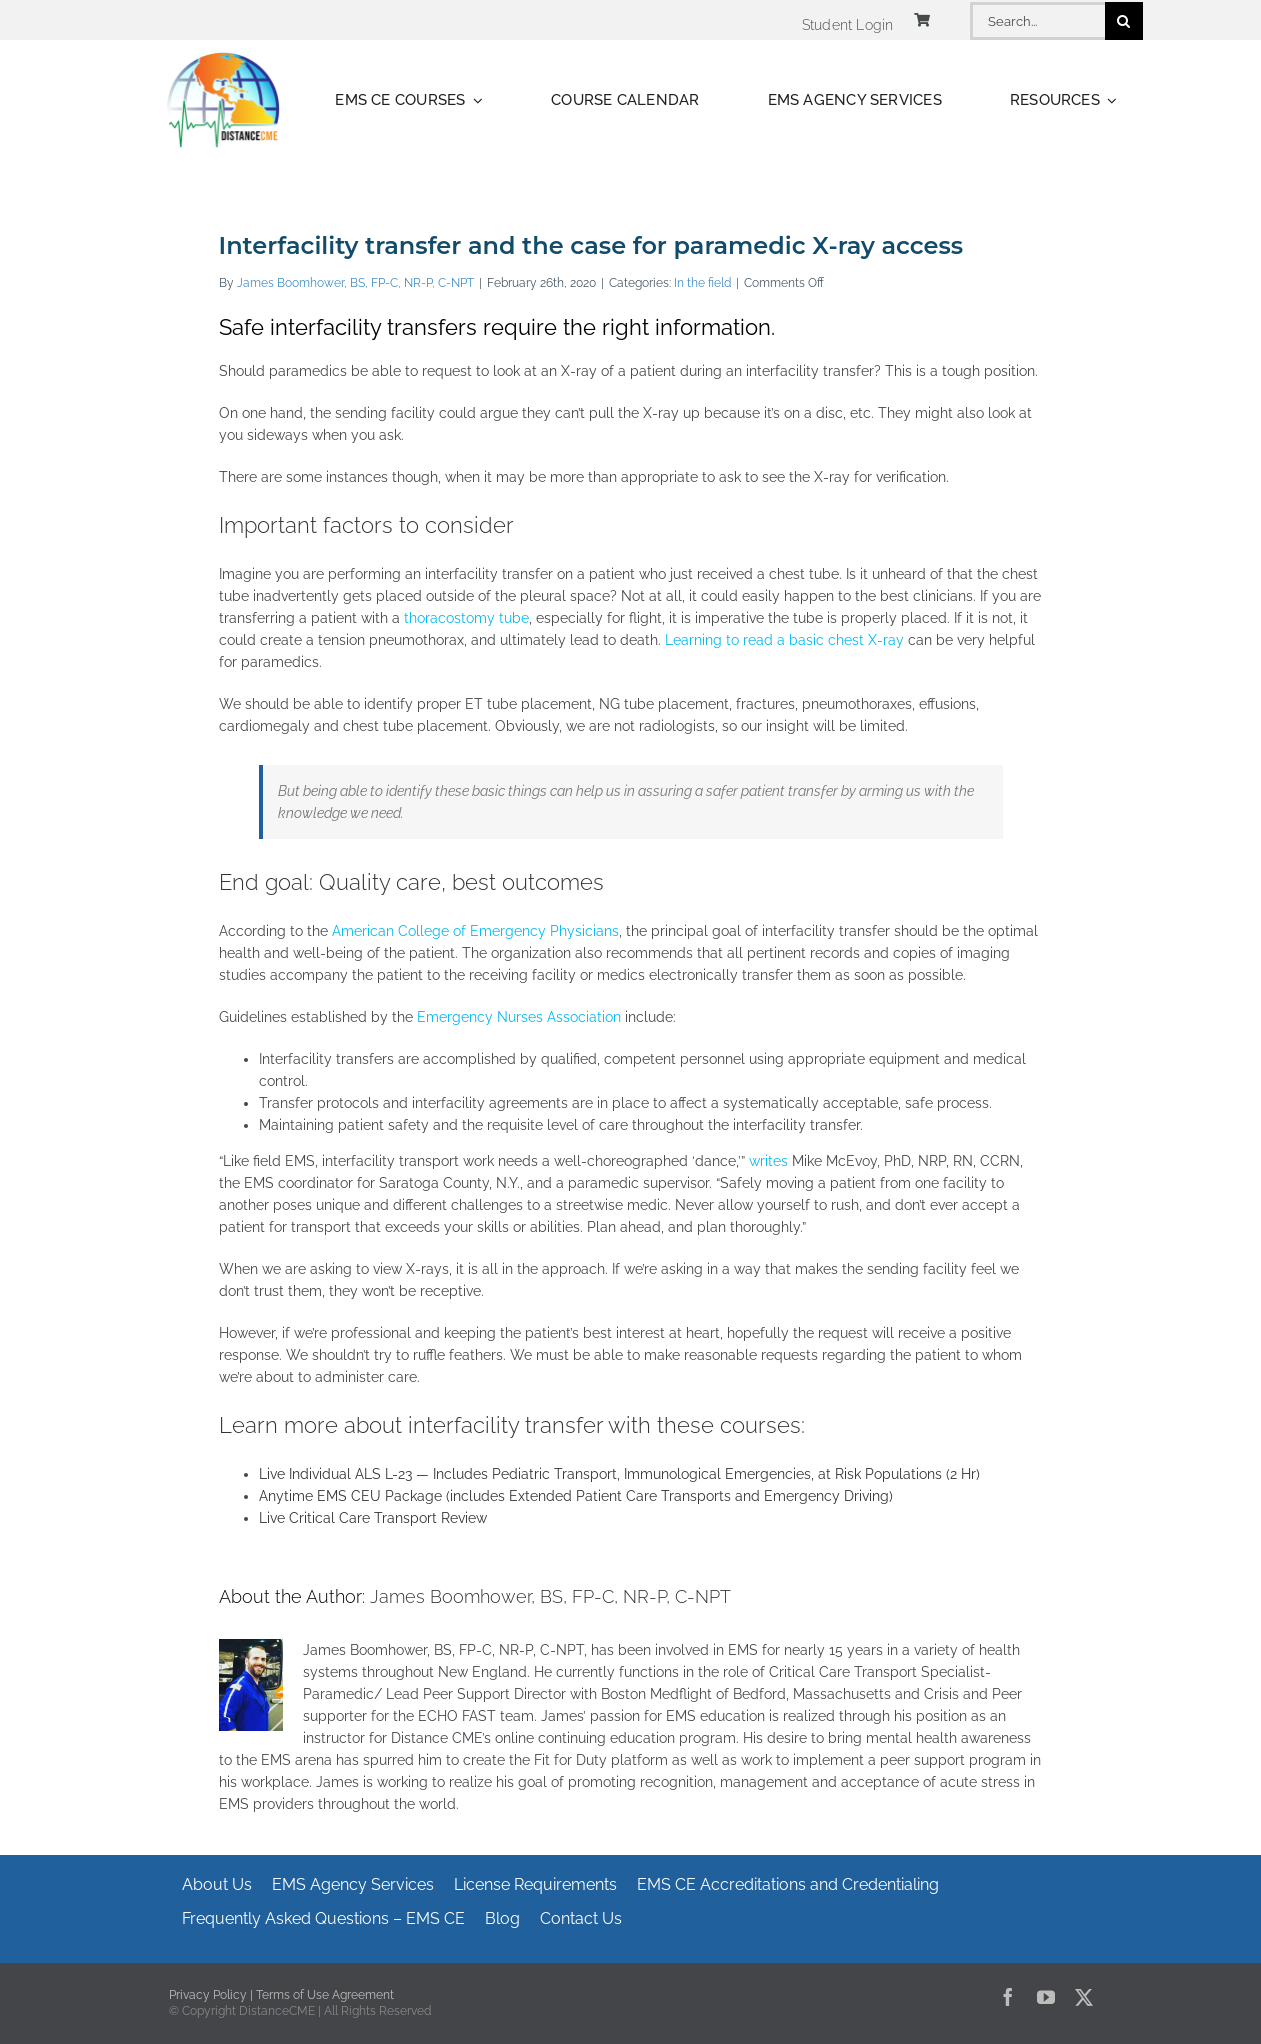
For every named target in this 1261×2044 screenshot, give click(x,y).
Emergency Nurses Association (519, 1017)
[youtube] (1046, 1997)
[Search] (1124, 21)
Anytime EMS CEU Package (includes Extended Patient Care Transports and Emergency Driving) (576, 1496)
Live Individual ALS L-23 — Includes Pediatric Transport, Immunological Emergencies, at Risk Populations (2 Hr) (619, 1474)
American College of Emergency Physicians (475, 931)
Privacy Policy (208, 1995)
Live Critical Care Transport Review (373, 1518)
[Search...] (1037, 21)
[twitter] (1084, 1997)
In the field (702, 283)
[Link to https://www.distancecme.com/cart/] (922, 20)
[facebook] (1008, 1997)
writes (768, 1161)
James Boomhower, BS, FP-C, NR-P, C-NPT (355, 283)
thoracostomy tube (466, 618)
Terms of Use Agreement (325, 1995)
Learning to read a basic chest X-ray (784, 640)
